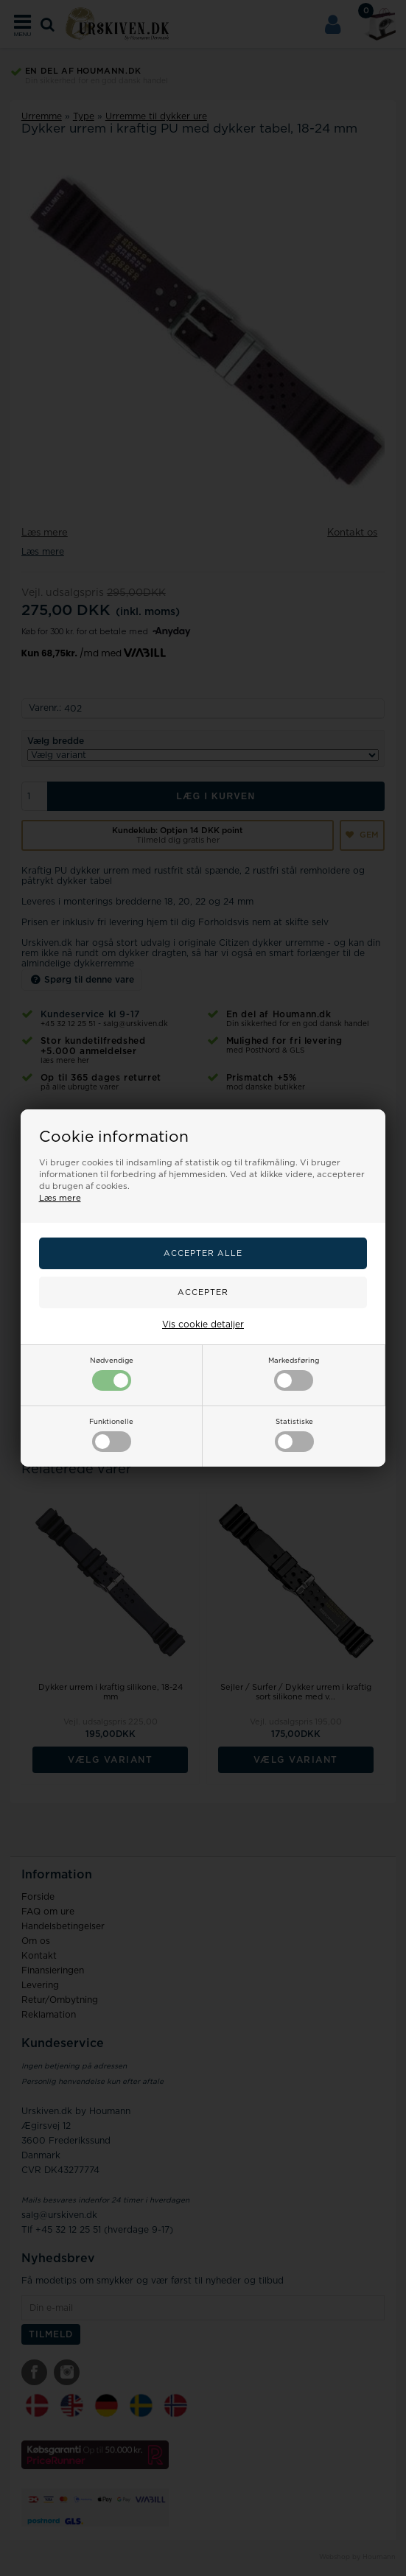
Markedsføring (293, 1374)
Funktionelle (111, 1435)
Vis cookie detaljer (203, 1324)
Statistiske (294, 1435)
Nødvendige (111, 1374)
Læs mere (60, 1198)
